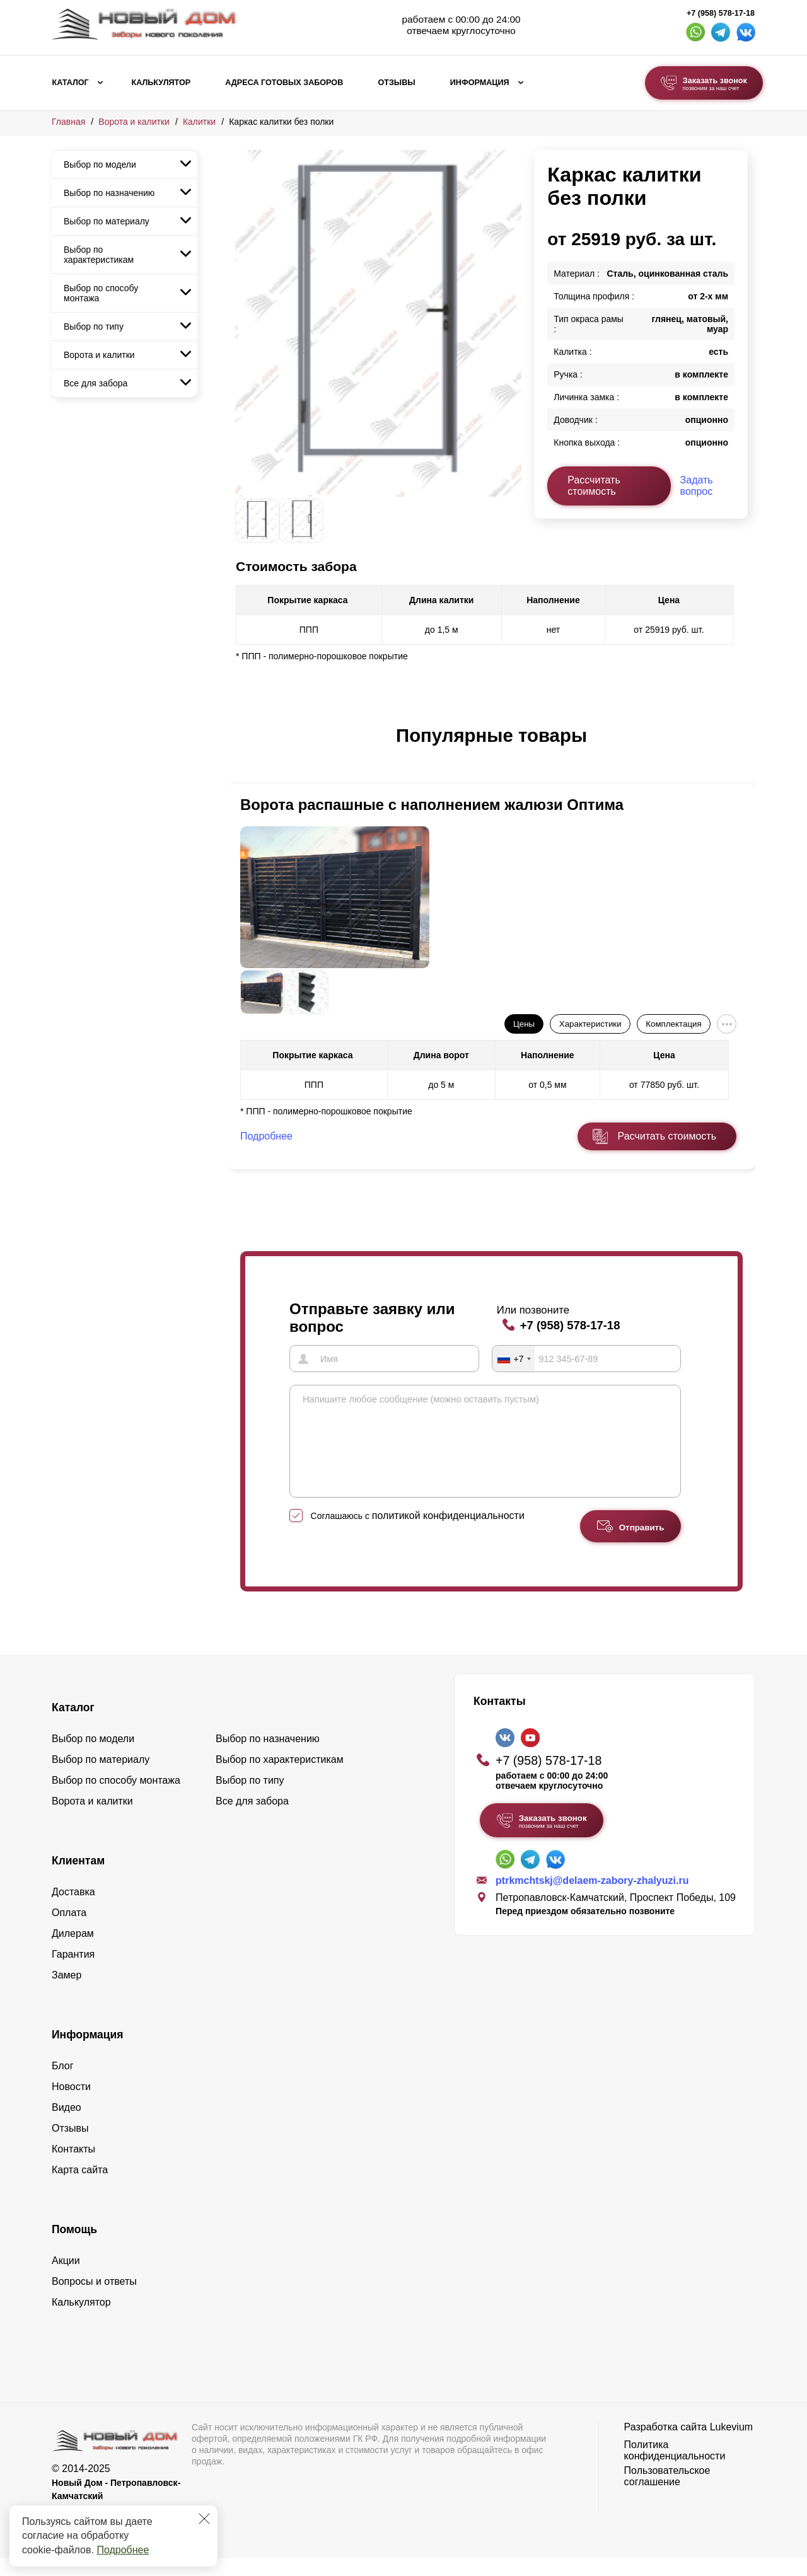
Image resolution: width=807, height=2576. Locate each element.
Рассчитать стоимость (593, 486)
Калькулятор (160, 82)
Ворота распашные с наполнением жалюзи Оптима (432, 804)
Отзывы (396, 82)
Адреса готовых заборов (284, 82)
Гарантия (73, 1972)
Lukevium (731, 2445)
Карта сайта (80, 2188)
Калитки (199, 122)
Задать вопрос (696, 486)
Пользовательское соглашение (667, 2494)
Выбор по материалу (106, 221)
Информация (479, 82)
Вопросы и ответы (94, 2299)
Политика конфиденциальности (675, 2469)
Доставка (73, 1910)
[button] (242, 748)
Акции (66, 2278)
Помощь (74, 2247)
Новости (71, 2104)
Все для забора (95, 383)
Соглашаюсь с (418, 1534)
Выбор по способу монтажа (101, 293)
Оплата (69, 1931)
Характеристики (590, 1024)
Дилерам (73, 1951)
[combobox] (513, 1358)
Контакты (73, 2167)
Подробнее (122, 2549)
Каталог (70, 82)
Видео (66, 2125)
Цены (524, 1024)
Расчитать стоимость (667, 1136)
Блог (63, 2084)
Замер (66, 1993)
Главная (68, 122)
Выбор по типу (94, 326)
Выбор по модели (100, 164)
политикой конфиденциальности (448, 1533)
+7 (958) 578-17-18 (721, 13)
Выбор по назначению (109, 193)
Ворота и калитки (134, 122)
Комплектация (673, 1024)
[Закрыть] (204, 2519)
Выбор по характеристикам (99, 255)
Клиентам (78, 1879)
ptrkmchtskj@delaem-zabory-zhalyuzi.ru (592, 1898)
